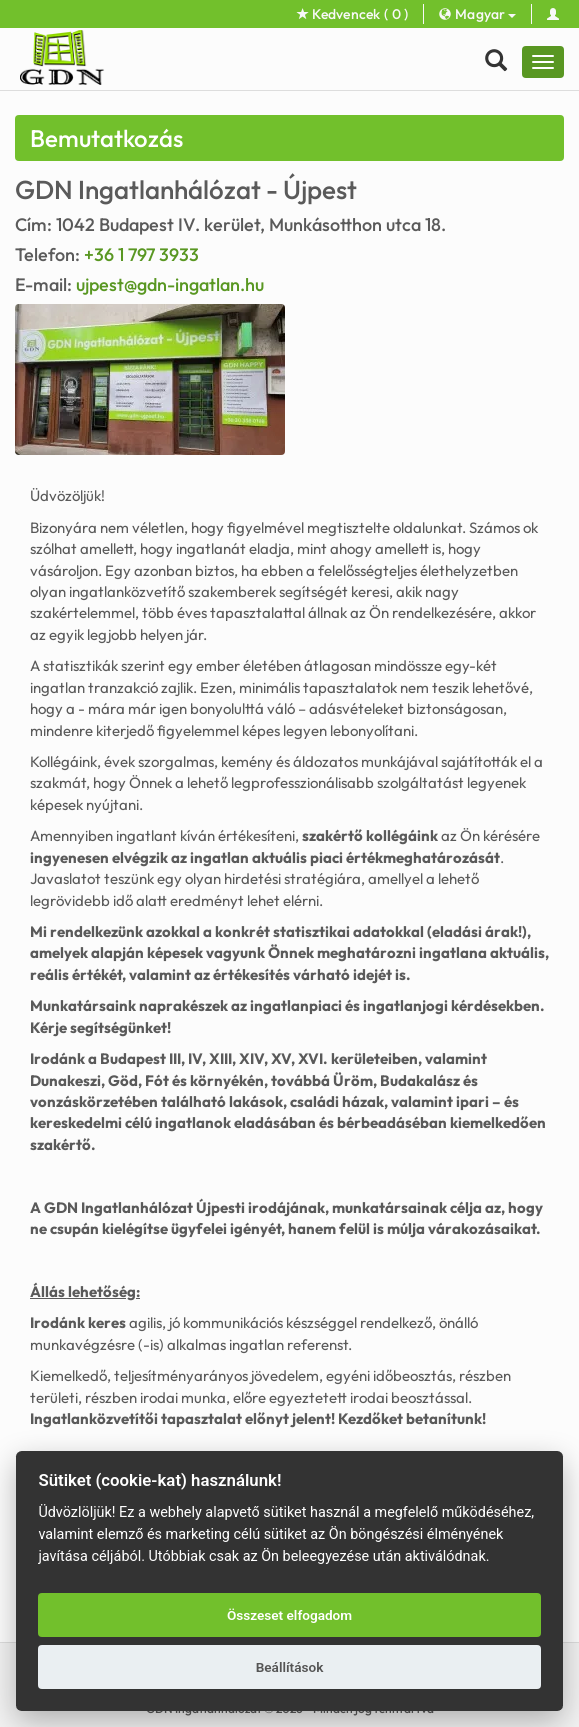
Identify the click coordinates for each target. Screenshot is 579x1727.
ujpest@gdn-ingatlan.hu (170, 284)
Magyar (477, 14)
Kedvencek (353, 14)
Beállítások (290, 1667)
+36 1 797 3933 (141, 254)
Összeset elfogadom (289, 1615)
